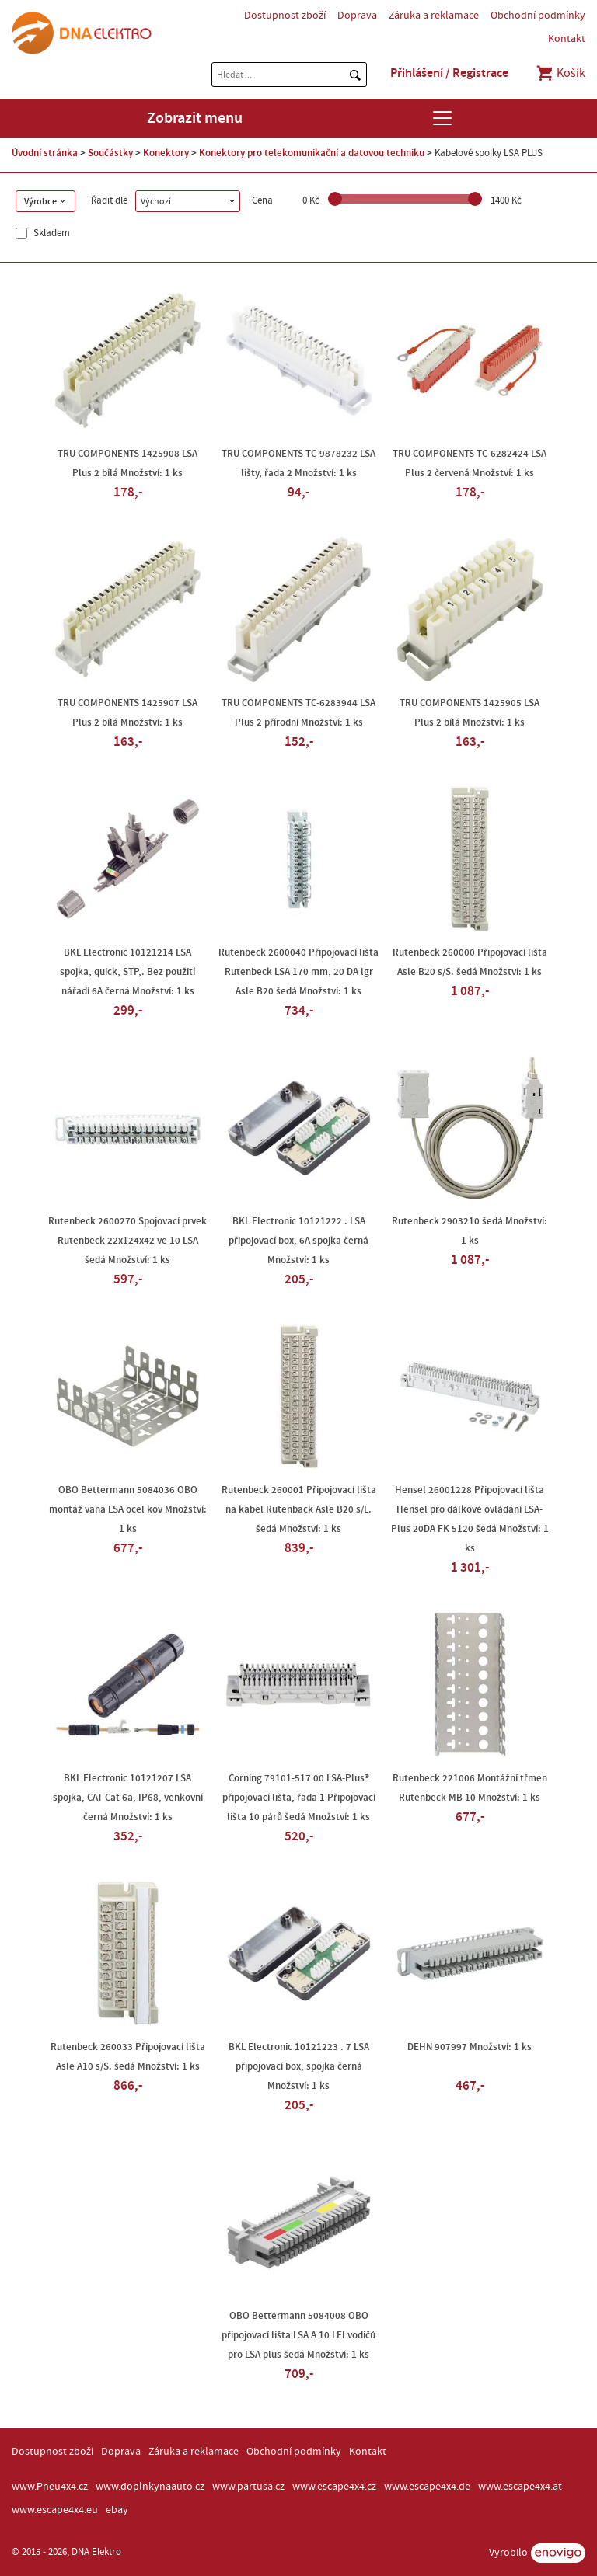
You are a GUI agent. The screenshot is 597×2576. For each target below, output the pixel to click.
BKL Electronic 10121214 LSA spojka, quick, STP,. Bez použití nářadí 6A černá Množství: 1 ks (127, 972)
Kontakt (566, 39)
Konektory (166, 153)
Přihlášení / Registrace (449, 73)
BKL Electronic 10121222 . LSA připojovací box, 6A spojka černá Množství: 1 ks (298, 1240)
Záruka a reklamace (434, 15)
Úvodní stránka (45, 153)
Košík (560, 73)
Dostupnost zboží (285, 15)
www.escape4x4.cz (334, 2486)
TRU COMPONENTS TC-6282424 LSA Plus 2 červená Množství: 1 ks (469, 463)
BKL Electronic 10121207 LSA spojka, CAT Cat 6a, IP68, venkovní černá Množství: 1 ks (128, 1797)
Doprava (357, 15)
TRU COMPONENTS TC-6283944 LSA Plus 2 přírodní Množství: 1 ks (298, 713)
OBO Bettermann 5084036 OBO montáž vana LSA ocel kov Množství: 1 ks (128, 1509)
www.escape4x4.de (427, 2486)
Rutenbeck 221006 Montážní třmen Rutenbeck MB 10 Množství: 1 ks (470, 1788)
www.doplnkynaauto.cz (150, 2486)
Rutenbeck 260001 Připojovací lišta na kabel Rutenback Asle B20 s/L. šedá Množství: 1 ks (299, 1509)
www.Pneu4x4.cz (50, 2486)
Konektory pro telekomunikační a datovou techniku (311, 153)
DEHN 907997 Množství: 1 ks (469, 2047)
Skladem (50, 233)
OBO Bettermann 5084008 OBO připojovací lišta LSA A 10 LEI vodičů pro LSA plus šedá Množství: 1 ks (298, 2335)
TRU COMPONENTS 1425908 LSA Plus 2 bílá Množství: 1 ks (127, 463)
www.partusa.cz (248, 2486)
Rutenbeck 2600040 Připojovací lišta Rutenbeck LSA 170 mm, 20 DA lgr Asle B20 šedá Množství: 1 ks (298, 972)
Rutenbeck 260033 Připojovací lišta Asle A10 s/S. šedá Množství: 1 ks (128, 2057)
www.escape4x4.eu (55, 2510)
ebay (117, 2510)
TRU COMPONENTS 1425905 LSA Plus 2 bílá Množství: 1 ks (469, 713)
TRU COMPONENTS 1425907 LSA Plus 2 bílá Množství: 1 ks (127, 713)
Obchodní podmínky (538, 15)
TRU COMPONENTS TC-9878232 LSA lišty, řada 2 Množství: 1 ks (298, 463)
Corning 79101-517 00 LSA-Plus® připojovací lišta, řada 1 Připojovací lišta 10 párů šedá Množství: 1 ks (298, 1797)
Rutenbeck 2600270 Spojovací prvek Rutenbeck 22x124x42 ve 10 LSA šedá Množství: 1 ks (127, 1240)
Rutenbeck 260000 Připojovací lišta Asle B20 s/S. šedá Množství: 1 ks (470, 962)
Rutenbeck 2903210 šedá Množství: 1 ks (469, 1231)
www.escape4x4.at (520, 2486)
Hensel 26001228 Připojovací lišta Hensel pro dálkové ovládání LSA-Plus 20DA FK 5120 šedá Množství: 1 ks (470, 1519)
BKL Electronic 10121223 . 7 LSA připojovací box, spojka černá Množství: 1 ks (299, 2066)
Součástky (110, 153)
